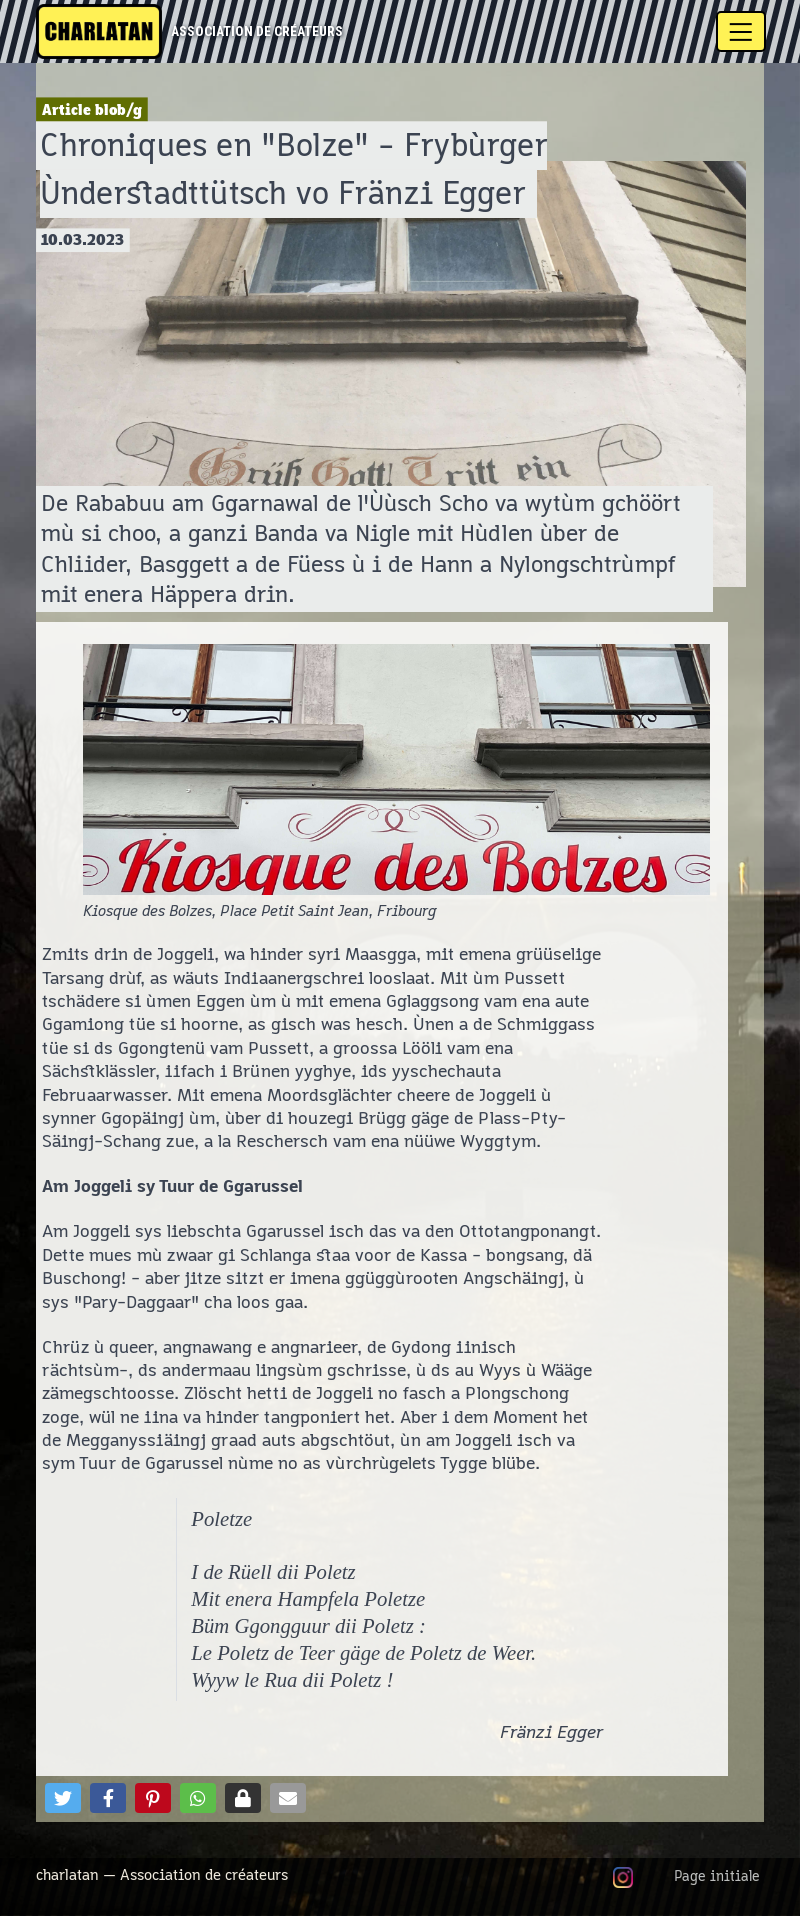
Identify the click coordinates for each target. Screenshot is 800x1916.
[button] (63, 1798)
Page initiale (717, 1877)
